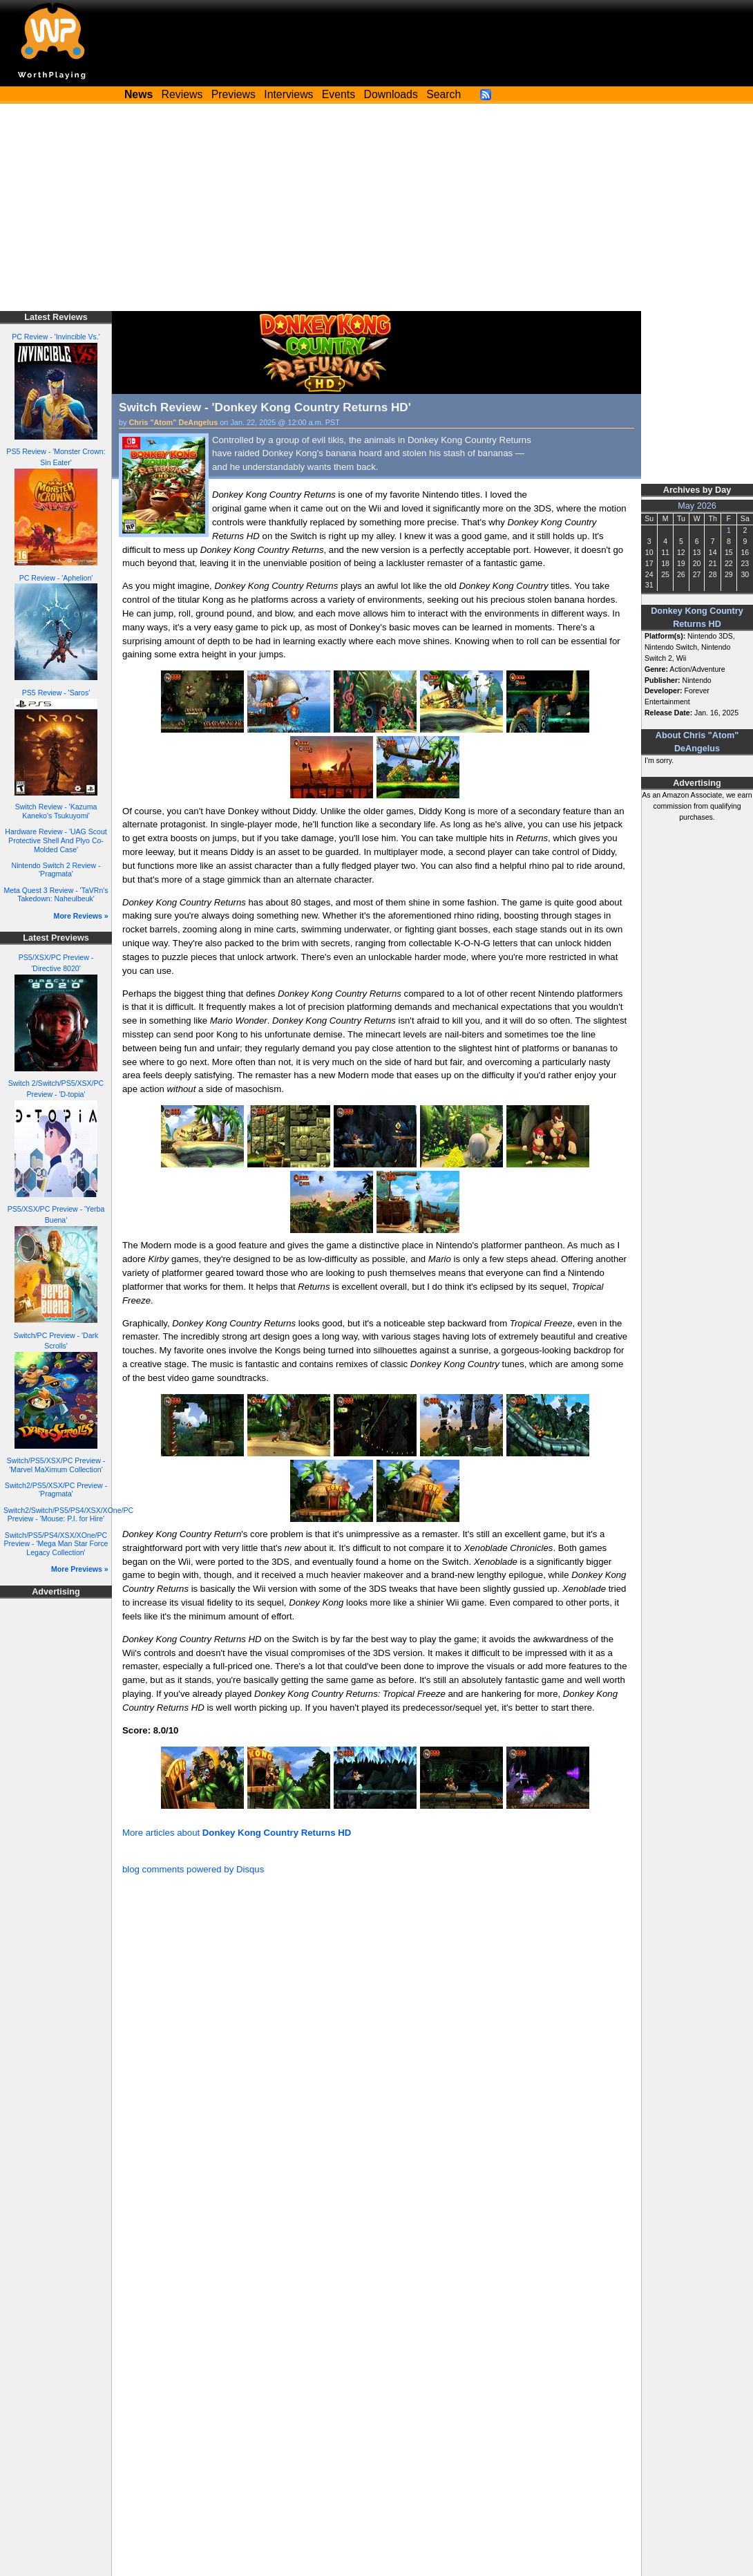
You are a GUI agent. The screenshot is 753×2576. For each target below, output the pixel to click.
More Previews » (79, 1569)
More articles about (236, 1832)
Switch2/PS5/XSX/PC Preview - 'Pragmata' (56, 1489)
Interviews (288, 94)
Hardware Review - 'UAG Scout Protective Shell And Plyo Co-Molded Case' (55, 840)
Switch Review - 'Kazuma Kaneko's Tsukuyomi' (56, 811)
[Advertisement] (376, 207)
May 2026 (697, 506)
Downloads (391, 94)
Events (338, 94)
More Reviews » (81, 916)
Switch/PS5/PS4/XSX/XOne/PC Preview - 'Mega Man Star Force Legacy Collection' (56, 1544)
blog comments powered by (193, 1869)
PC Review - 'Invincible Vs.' (56, 336)
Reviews (182, 94)
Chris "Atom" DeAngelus (173, 422)
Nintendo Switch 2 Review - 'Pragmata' (56, 869)
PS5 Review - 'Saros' (56, 692)
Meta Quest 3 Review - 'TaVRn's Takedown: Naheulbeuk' (55, 894)
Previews (233, 94)
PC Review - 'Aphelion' (56, 578)
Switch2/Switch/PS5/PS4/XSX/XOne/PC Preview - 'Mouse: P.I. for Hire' (68, 1514)
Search (443, 94)
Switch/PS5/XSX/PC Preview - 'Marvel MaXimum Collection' (56, 1465)
